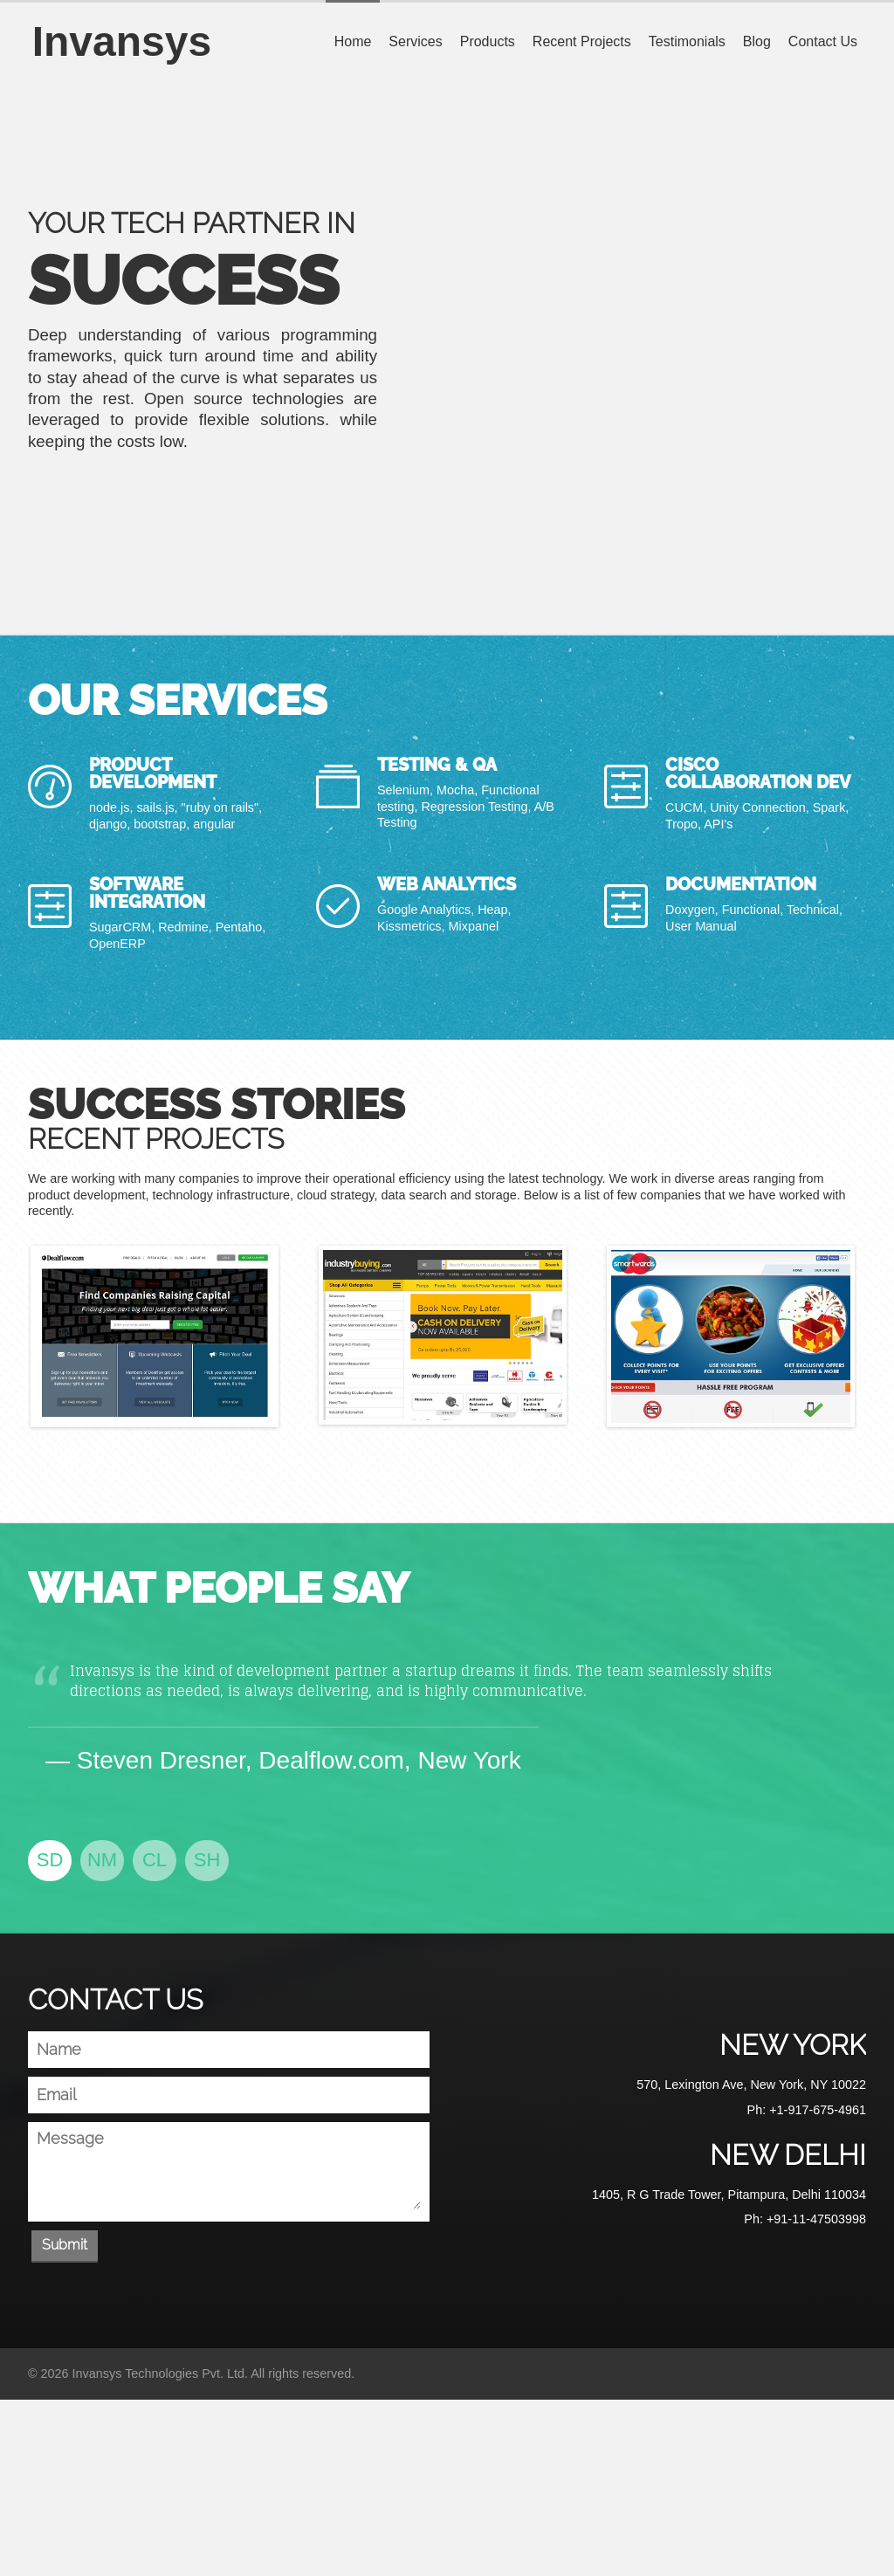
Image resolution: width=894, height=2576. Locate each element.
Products (487, 41)
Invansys (117, 41)
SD (50, 1860)
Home (353, 41)
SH (207, 1860)
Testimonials (687, 41)
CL (154, 1860)
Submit (64, 2244)
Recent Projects (582, 41)
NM (102, 1860)
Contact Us (822, 41)
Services (415, 41)
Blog (757, 41)
